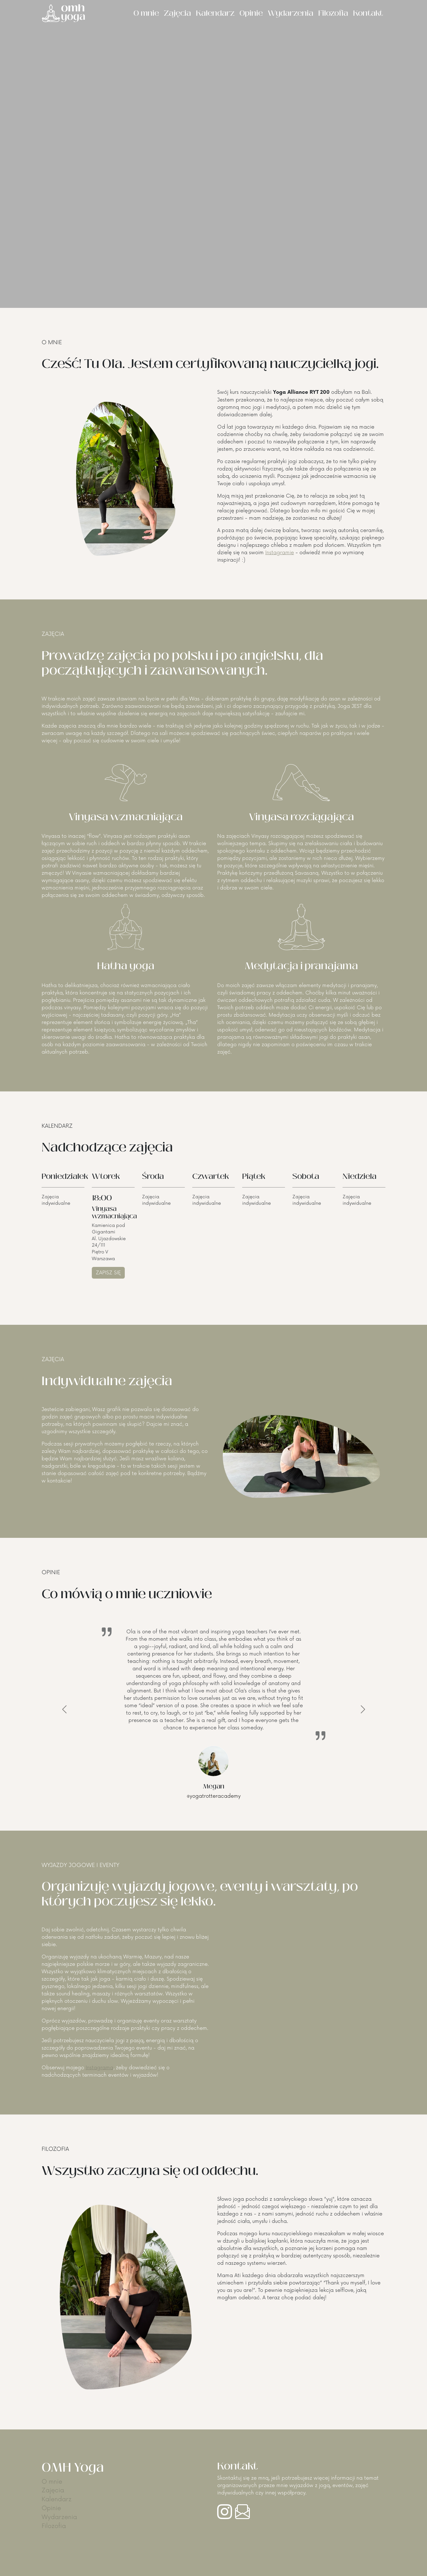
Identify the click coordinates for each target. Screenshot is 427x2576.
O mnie (146, 13)
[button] (64, 1709)
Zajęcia (177, 13)
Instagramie (279, 553)
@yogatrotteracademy (214, 1796)
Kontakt (368, 13)
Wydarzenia (290, 13)
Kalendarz (215, 13)
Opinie (251, 13)
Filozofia (333, 13)
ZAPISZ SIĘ (108, 1273)
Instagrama (99, 2068)
